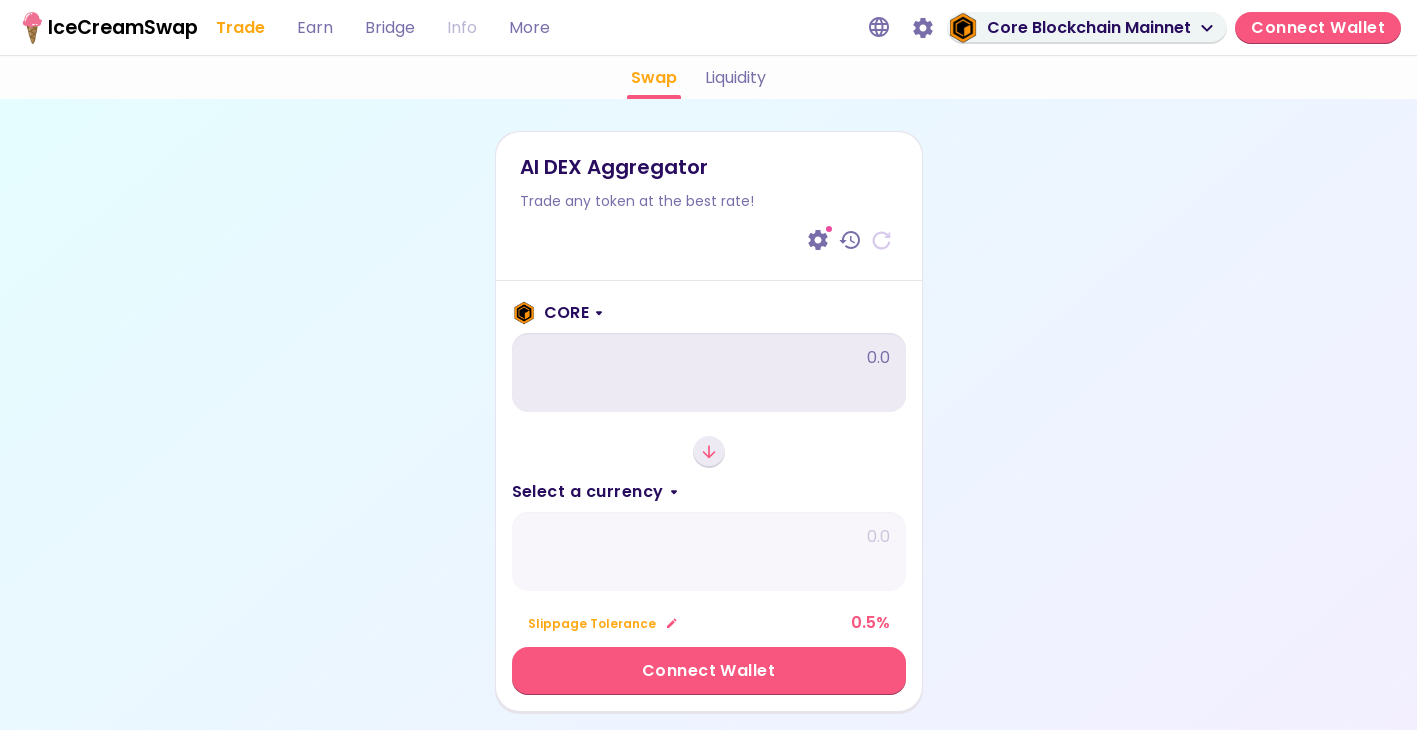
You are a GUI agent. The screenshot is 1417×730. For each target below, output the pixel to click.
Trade (240, 27)
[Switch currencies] (709, 452)
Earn (315, 27)
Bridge (390, 27)
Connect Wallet (709, 670)
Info (462, 27)
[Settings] (923, 28)
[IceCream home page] (96, 28)
